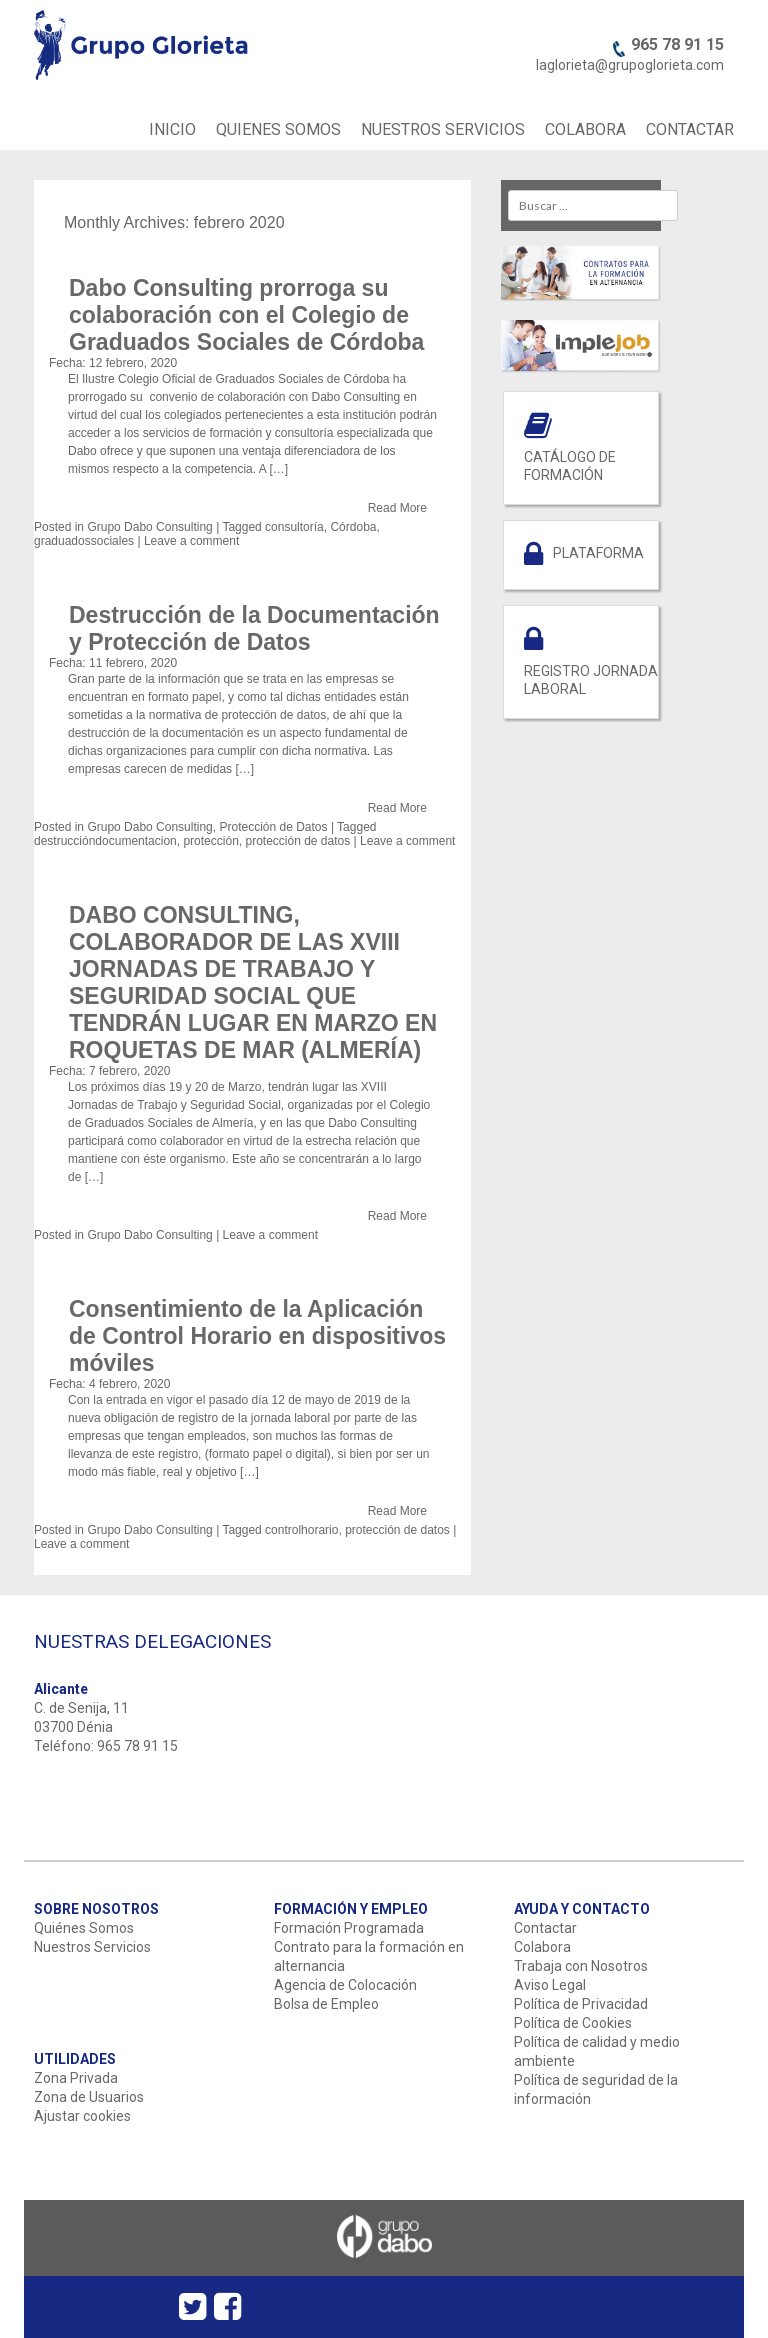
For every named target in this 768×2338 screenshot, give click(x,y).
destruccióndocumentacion (105, 841)
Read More (397, 508)
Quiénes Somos (84, 1928)
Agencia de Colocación (345, 1985)
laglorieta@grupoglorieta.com (630, 65)
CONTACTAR (690, 129)
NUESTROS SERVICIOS (443, 129)
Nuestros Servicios (92, 1947)
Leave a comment (191, 541)
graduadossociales (84, 541)
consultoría (294, 527)
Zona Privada (76, 2078)
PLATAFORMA (598, 553)
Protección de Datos (273, 827)
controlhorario (301, 1530)
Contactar (545, 1928)
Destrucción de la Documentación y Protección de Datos (254, 628)
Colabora (542, 1947)
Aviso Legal (550, 1985)
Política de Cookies (573, 2023)
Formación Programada (349, 1928)
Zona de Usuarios (89, 2097)
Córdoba (353, 527)
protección (210, 841)
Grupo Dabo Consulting (149, 527)
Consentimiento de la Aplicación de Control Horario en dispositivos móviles (257, 1336)
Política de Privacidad (581, 2004)
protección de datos (297, 841)
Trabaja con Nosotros (581, 1966)
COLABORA (585, 129)
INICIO (172, 129)
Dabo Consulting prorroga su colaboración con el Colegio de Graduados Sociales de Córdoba (246, 315)
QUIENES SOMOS (278, 129)
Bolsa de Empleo (326, 2004)
